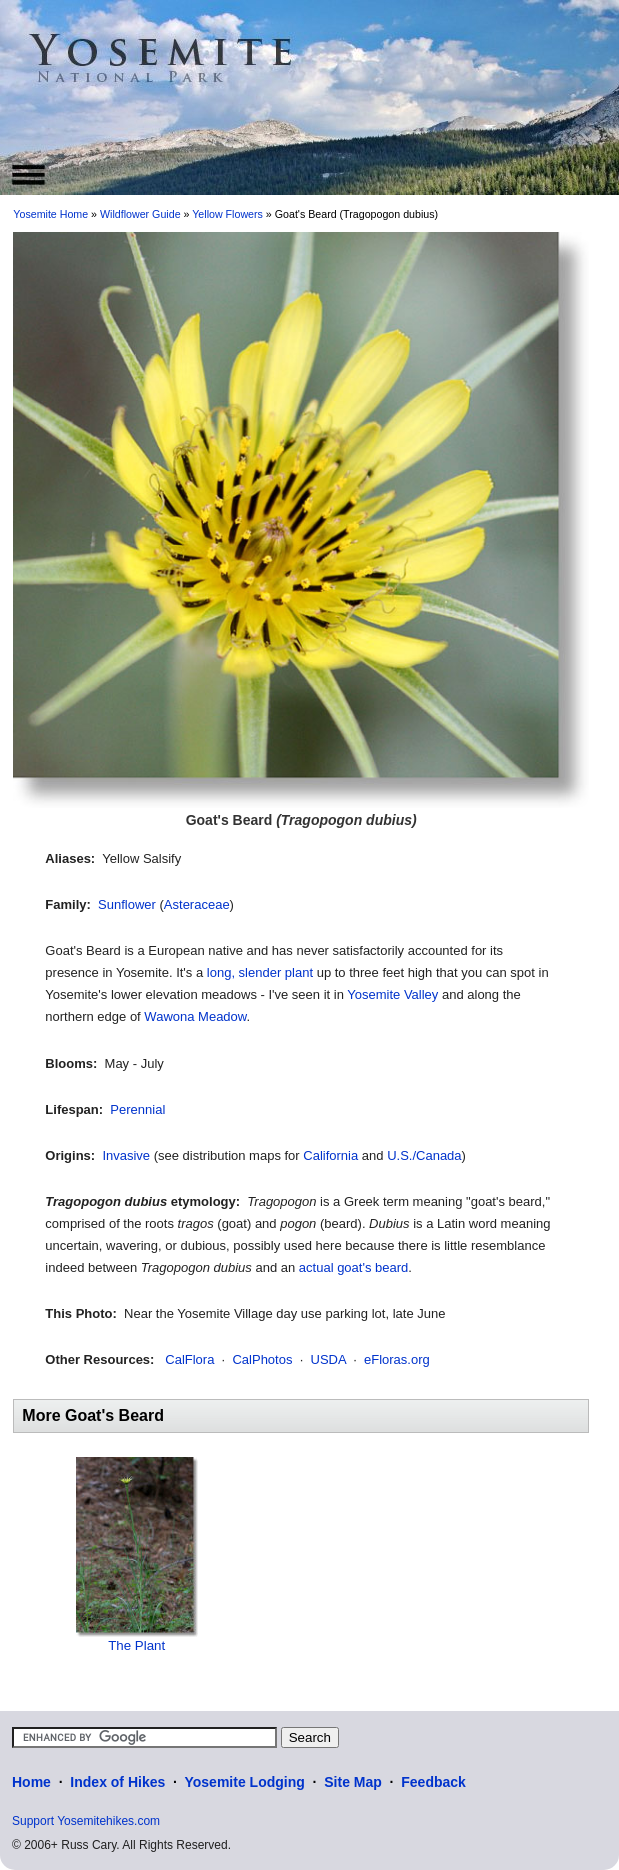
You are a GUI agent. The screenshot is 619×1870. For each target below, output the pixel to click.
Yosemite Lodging (244, 1782)
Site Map (353, 1782)
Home (31, 1782)
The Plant (136, 1645)
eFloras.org (397, 1359)
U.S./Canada (424, 1155)
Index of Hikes (117, 1782)
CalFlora (189, 1359)
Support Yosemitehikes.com (86, 1821)
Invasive (126, 1155)
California (330, 1155)
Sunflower (127, 904)
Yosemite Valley (392, 994)
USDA (328, 1359)
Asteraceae (197, 904)
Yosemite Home (50, 214)
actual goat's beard (353, 1267)
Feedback (433, 1782)
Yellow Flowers (227, 214)
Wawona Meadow (195, 1016)
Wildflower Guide (140, 214)
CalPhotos (262, 1359)
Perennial (137, 1109)
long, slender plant (260, 972)
